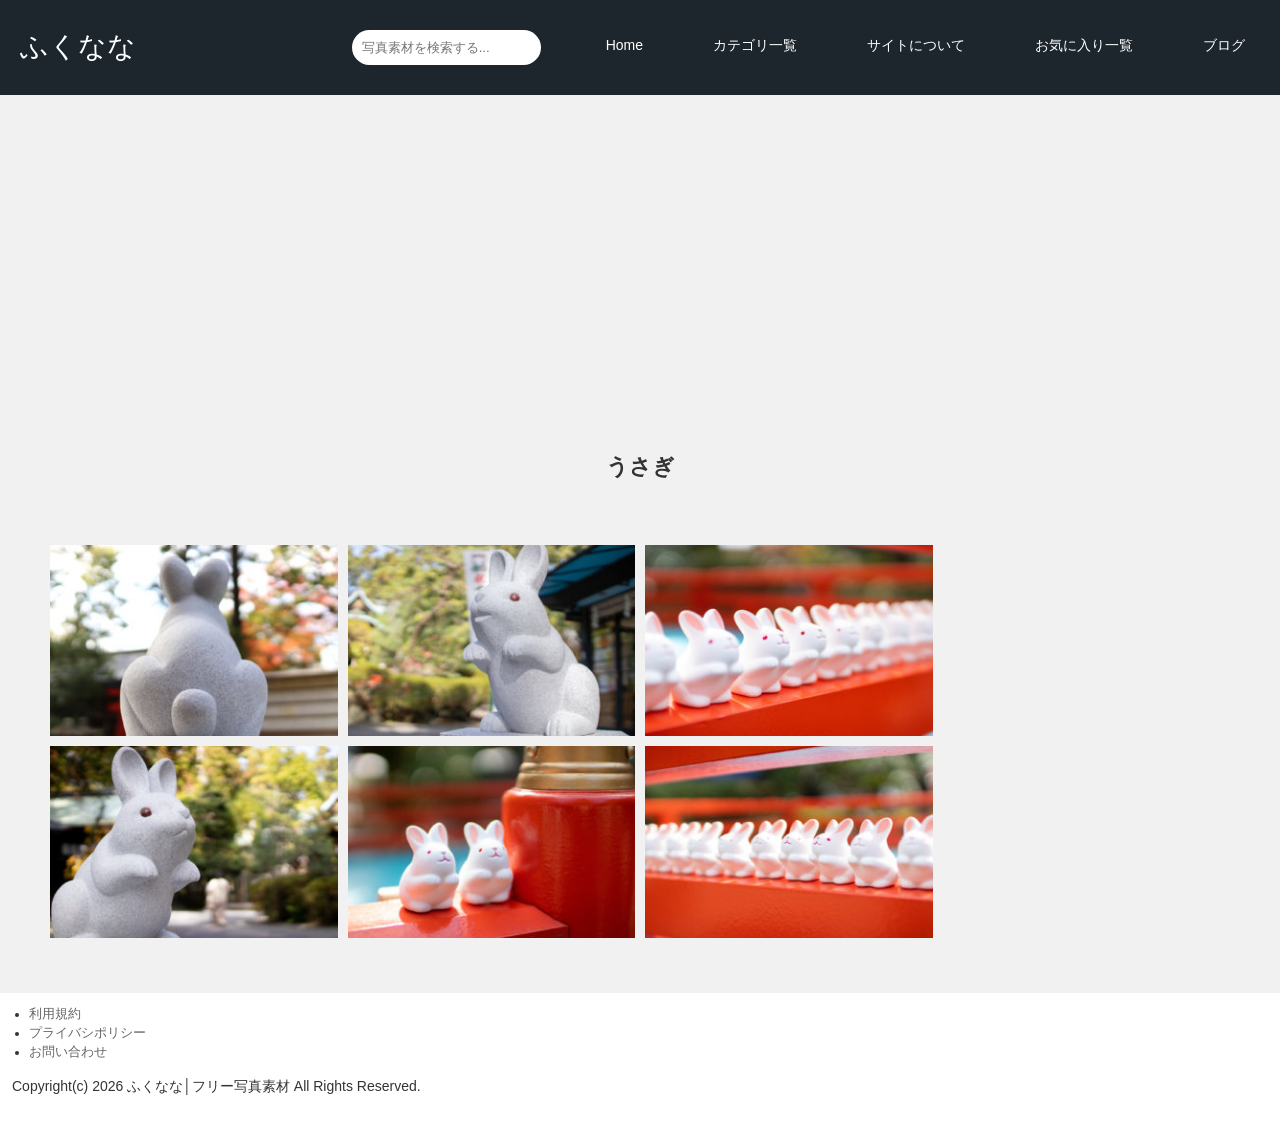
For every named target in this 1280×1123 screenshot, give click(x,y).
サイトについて (916, 45)
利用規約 (55, 1014)
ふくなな (78, 46)
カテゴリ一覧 (755, 45)
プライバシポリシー (87, 1033)
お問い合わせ (68, 1052)
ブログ (1224, 45)
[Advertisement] (640, 275)
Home (624, 45)
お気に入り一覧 (1084, 45)
